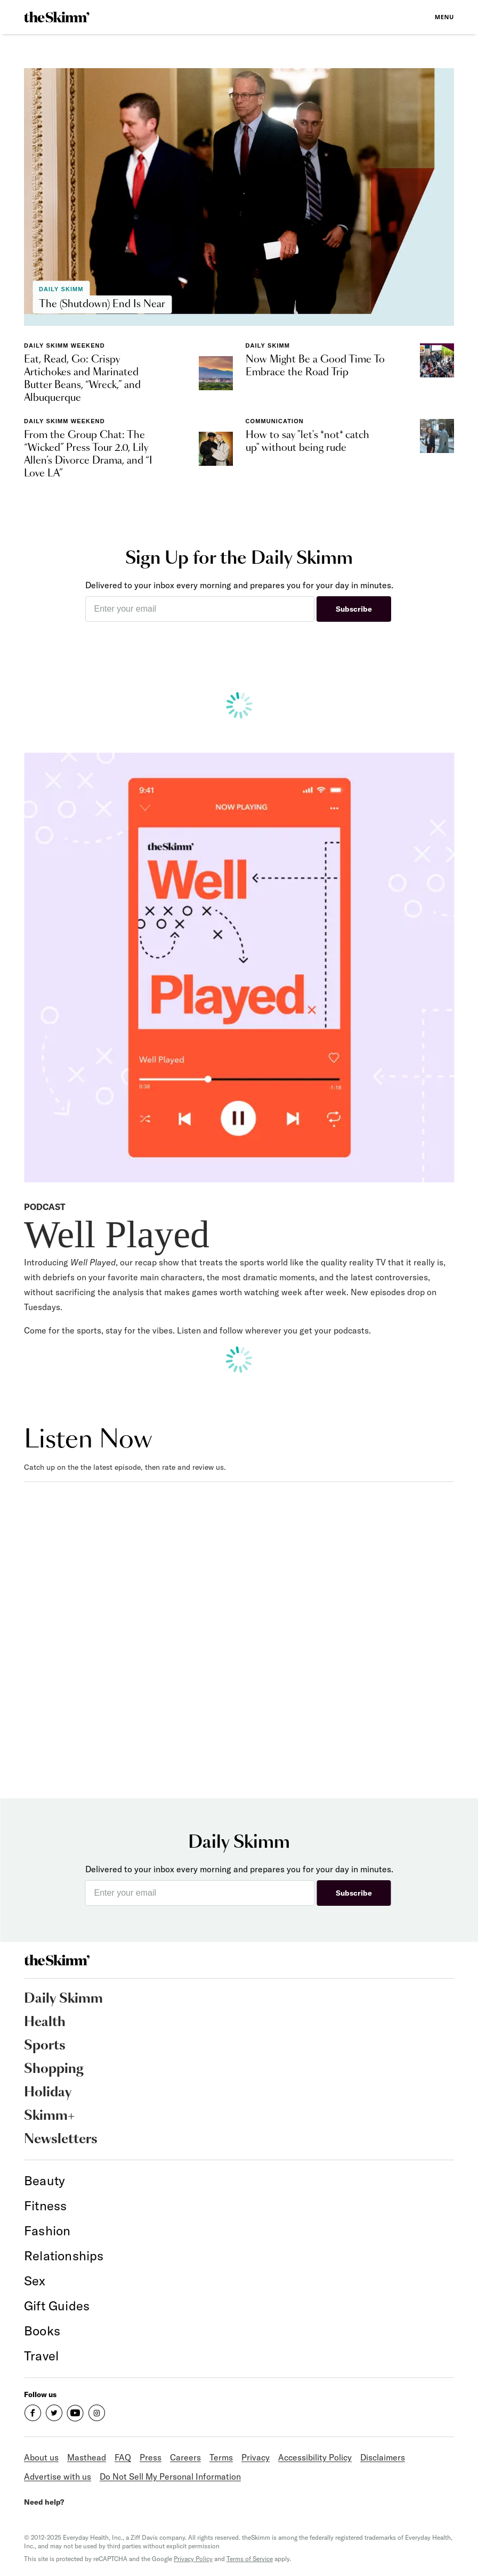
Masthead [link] (86, 2457)
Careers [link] (185, 2457)
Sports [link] (45, 2045)
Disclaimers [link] (382, 2457)
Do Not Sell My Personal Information (170, 2476)
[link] (57, 17)
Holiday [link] (47, 2092)
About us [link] (41, 2457)
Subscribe (354, 609)
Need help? (44, 2502)
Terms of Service (249, 2559)
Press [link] (150, 2457)
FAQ (123, 2457)
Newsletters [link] (61, 2139)
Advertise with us (57, 2476)
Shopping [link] (54, 2069)
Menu (444, 17)
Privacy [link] (255, 2457)
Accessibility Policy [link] (315, 2457)
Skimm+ (49, 2116)
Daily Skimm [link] (63, 1999)
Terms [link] (221, 2457)
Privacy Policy (193, 2559)
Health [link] (45, 2022)
